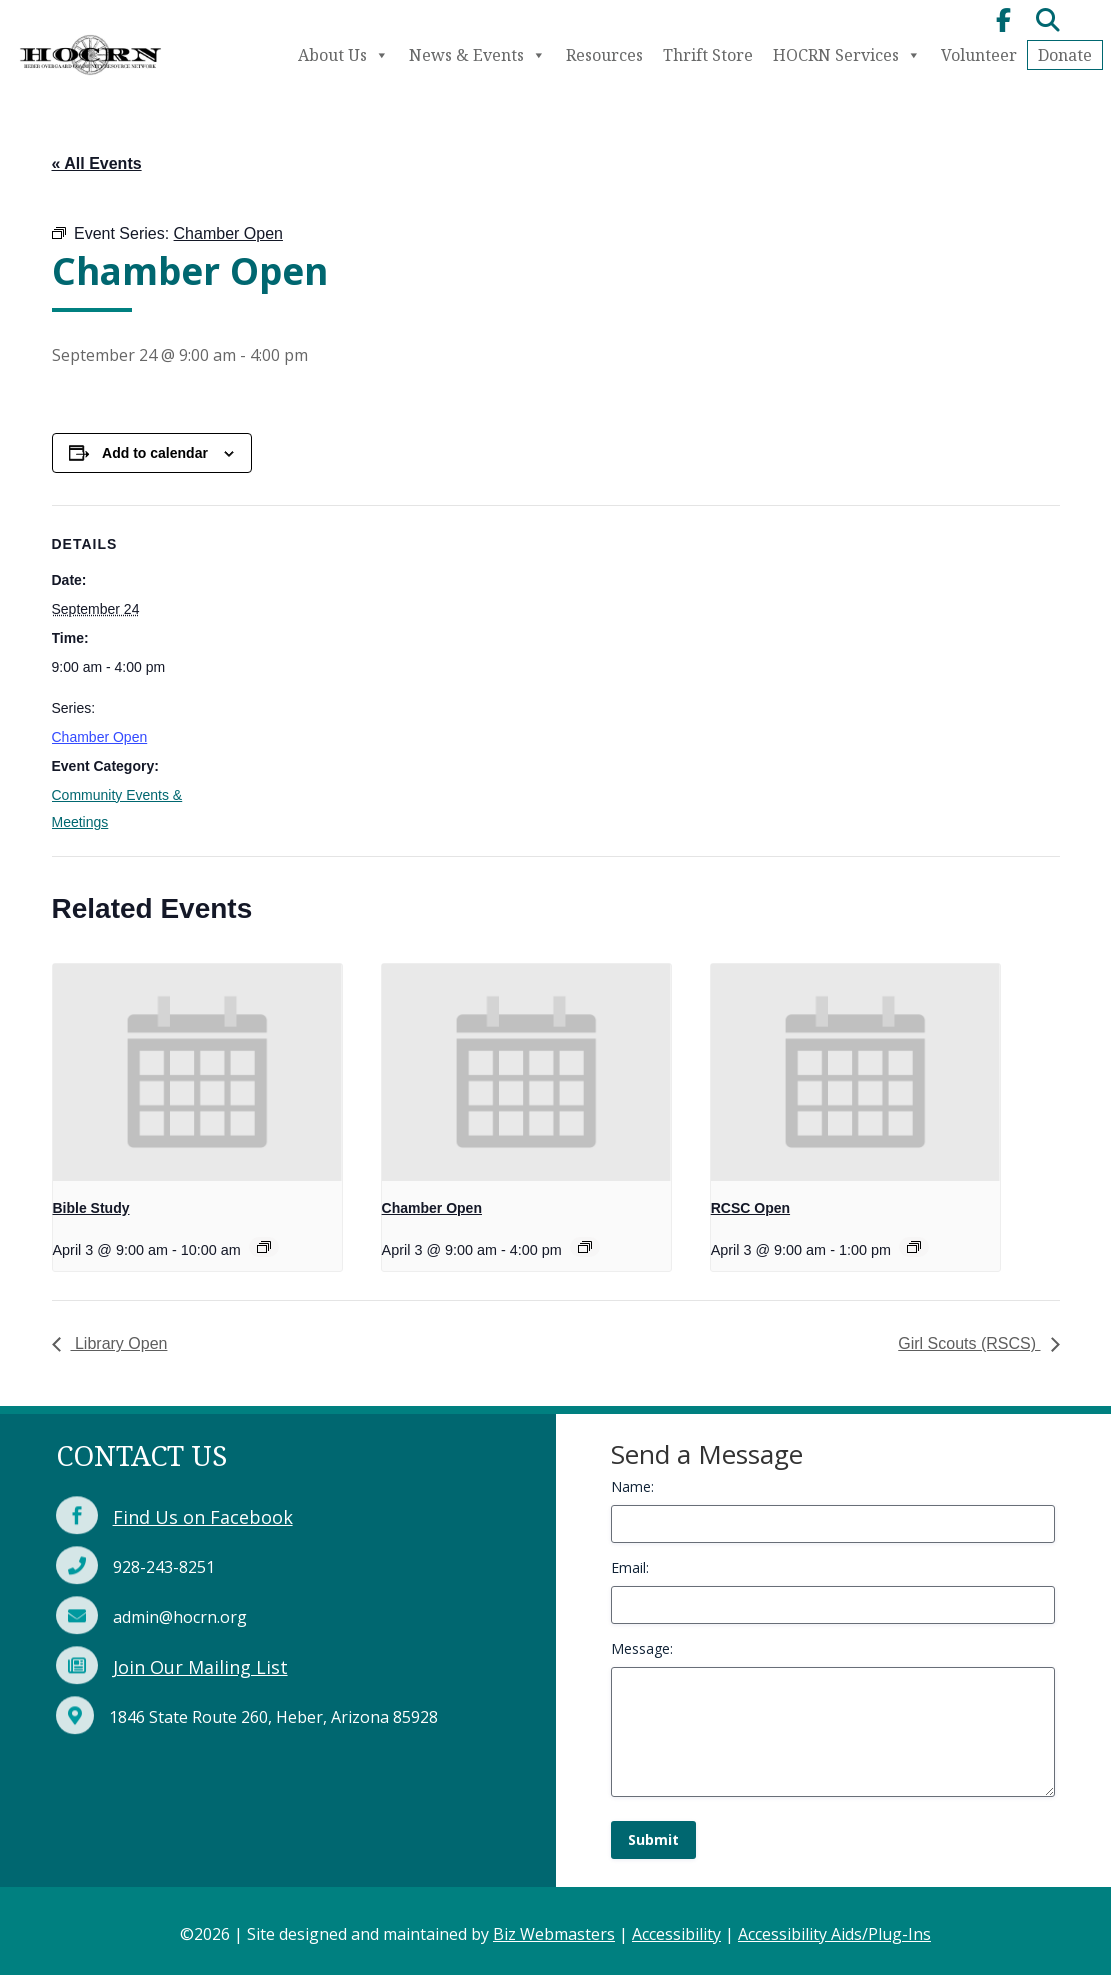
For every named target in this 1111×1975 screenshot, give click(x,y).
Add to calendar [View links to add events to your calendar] (155, 453)
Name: (632, 1486)
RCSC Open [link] (750, 1208)
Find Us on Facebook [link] (203, 1517)
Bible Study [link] (91, 1208)
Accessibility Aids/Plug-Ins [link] (834, 1934)
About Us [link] (343, 55)
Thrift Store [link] (708, 55)
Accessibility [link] (676, 1934)
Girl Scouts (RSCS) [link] (969, 1343)
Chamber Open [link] (100, 737)
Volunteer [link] (979, 55)
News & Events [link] (477, 55)
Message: (642, 1648)
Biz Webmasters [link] (554, 1934)
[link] (90, 78)
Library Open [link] (119, 1343)
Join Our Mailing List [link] (200, 1667)
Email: (630, 1567)
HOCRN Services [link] (847, 55)
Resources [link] (604, 55)
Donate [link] (1065, 55)
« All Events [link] (97, 163)
